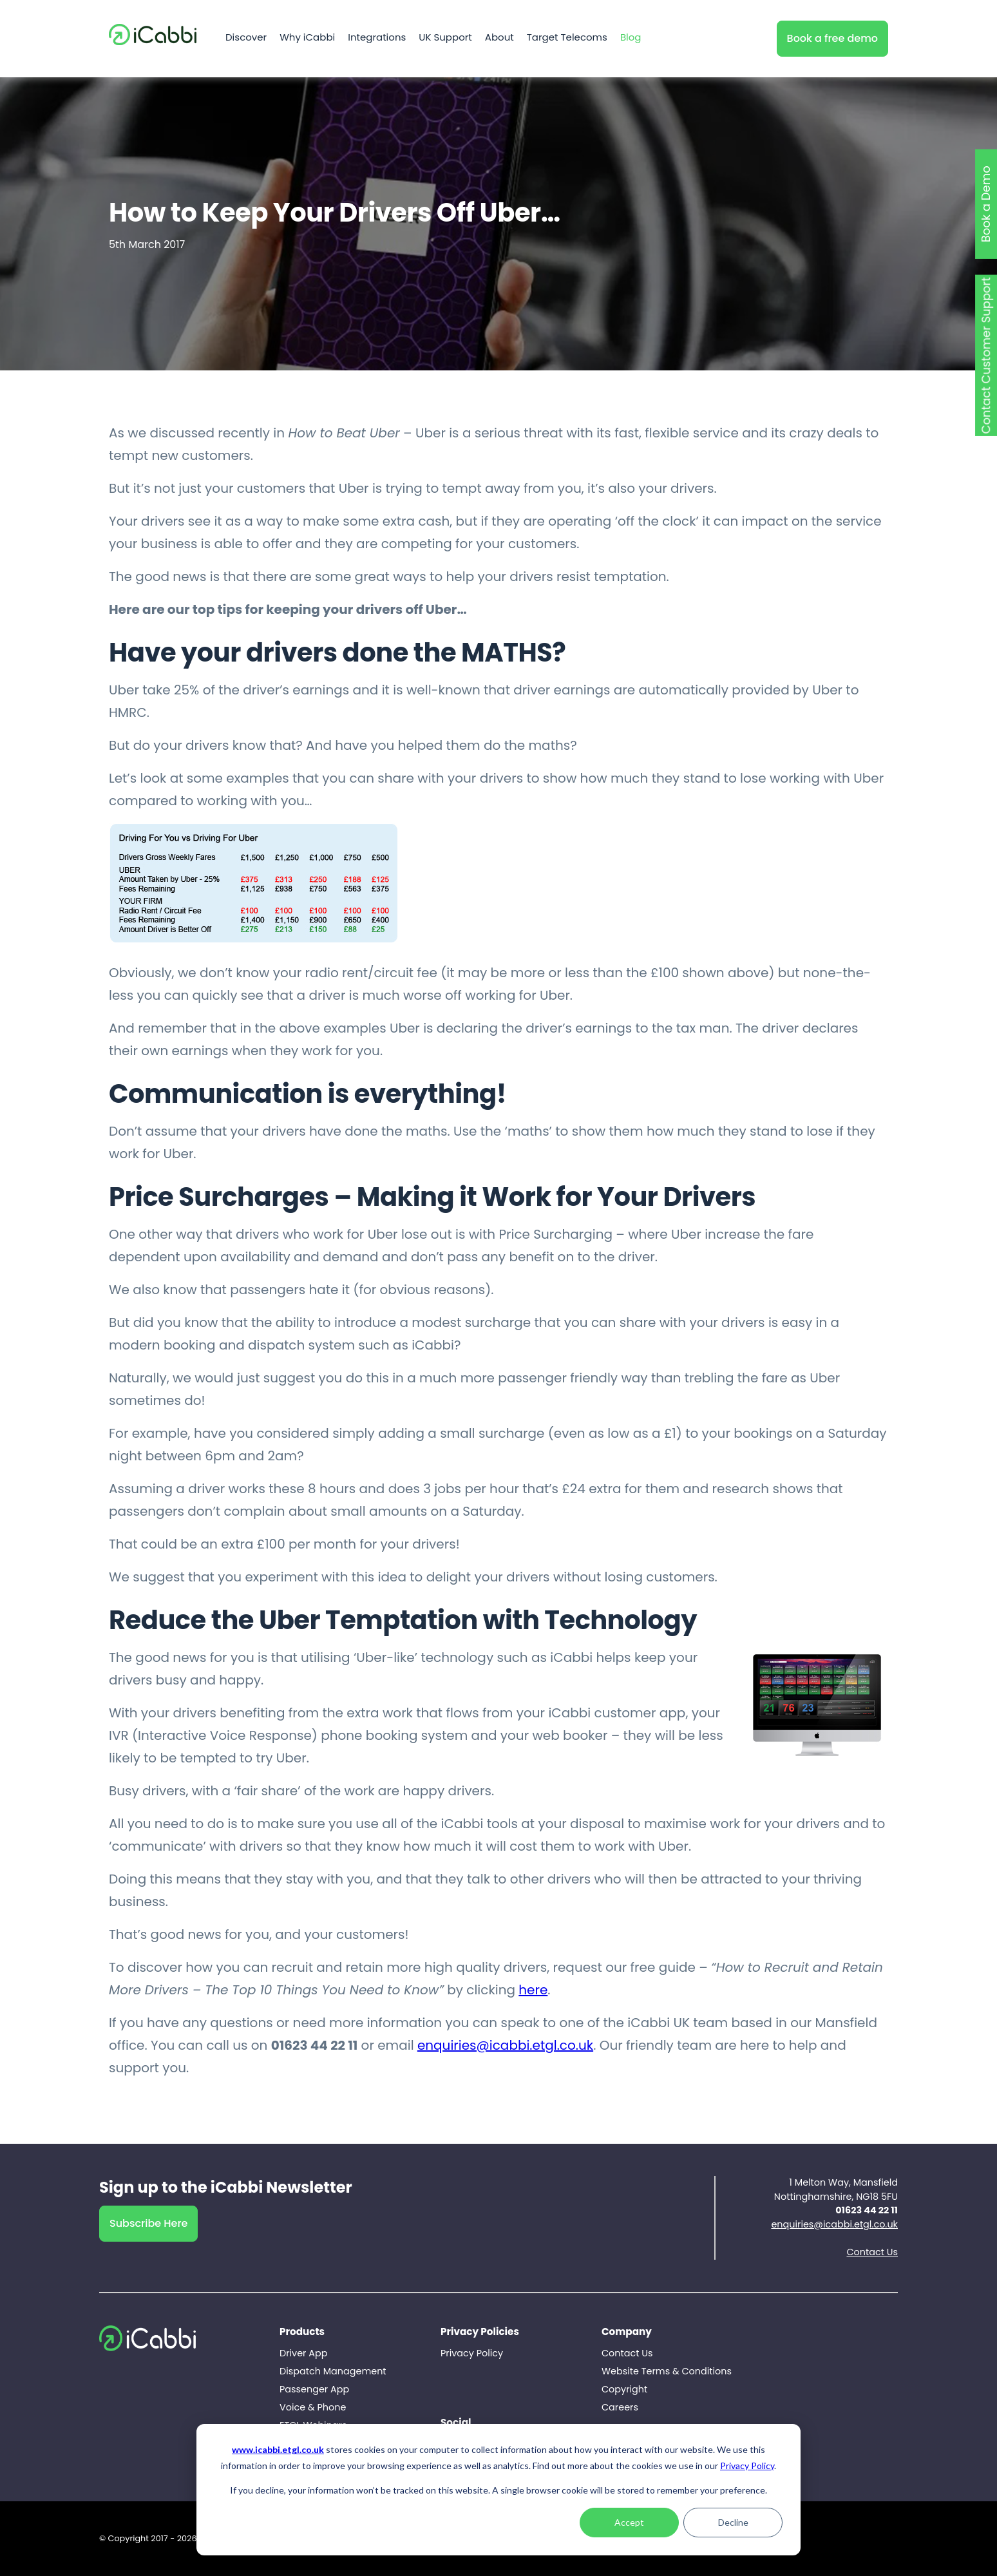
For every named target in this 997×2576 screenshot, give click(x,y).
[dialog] (498, 2489)
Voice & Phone (313, 2407)
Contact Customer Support (986, 355)
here (532, 1990)
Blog (630, 39)
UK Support (445, 39)
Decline (733, 2522)
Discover (246, 39)
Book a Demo (986, 204)
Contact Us (872, 2252)
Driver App (303, 2353)
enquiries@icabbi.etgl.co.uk (505, 2045)
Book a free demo (832, 38)
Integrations (377, 39)
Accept (629, 2522)
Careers (620, 2407)
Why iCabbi (307, 39)
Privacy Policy (747, 2465)
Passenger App (314, 2389)
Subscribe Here (148, 2223)
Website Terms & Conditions (667, 2371)
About (499, 39)
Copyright (624, 2389)
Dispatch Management (333, 2371)
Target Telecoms (567, 39)
